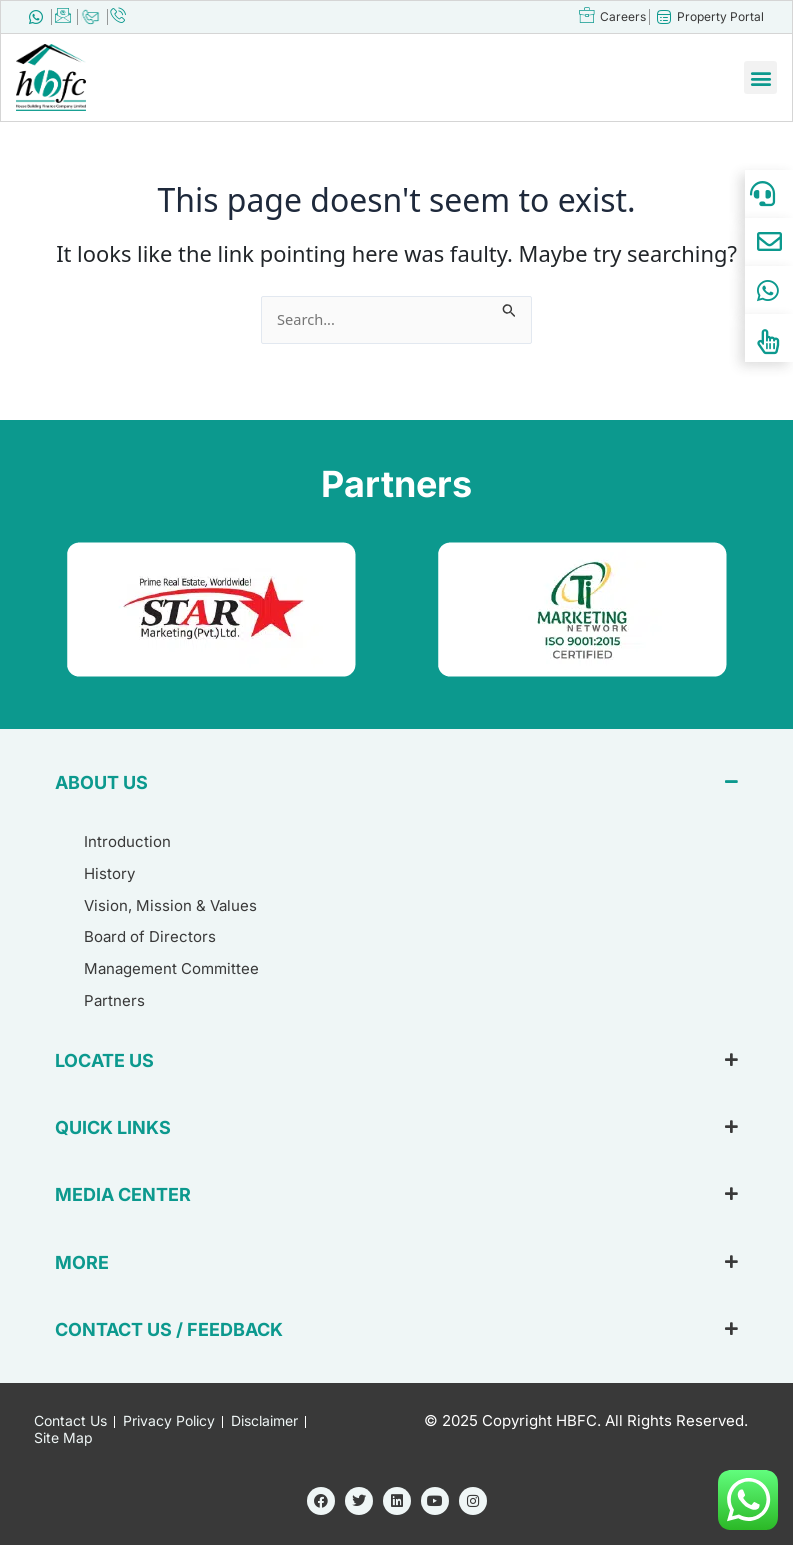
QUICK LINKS (113, 1127)
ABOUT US (101, 782)
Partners (114, 1000)
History (109, 873)
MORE (82, 1262)
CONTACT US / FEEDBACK (169, 1329)
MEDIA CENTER (123, 1194)
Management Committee (171, 968)
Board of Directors (150, 936)
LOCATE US (104, 1060)
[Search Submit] (509, 307)
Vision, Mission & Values (170, 905)
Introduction (127, 841)
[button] (760, 77)
